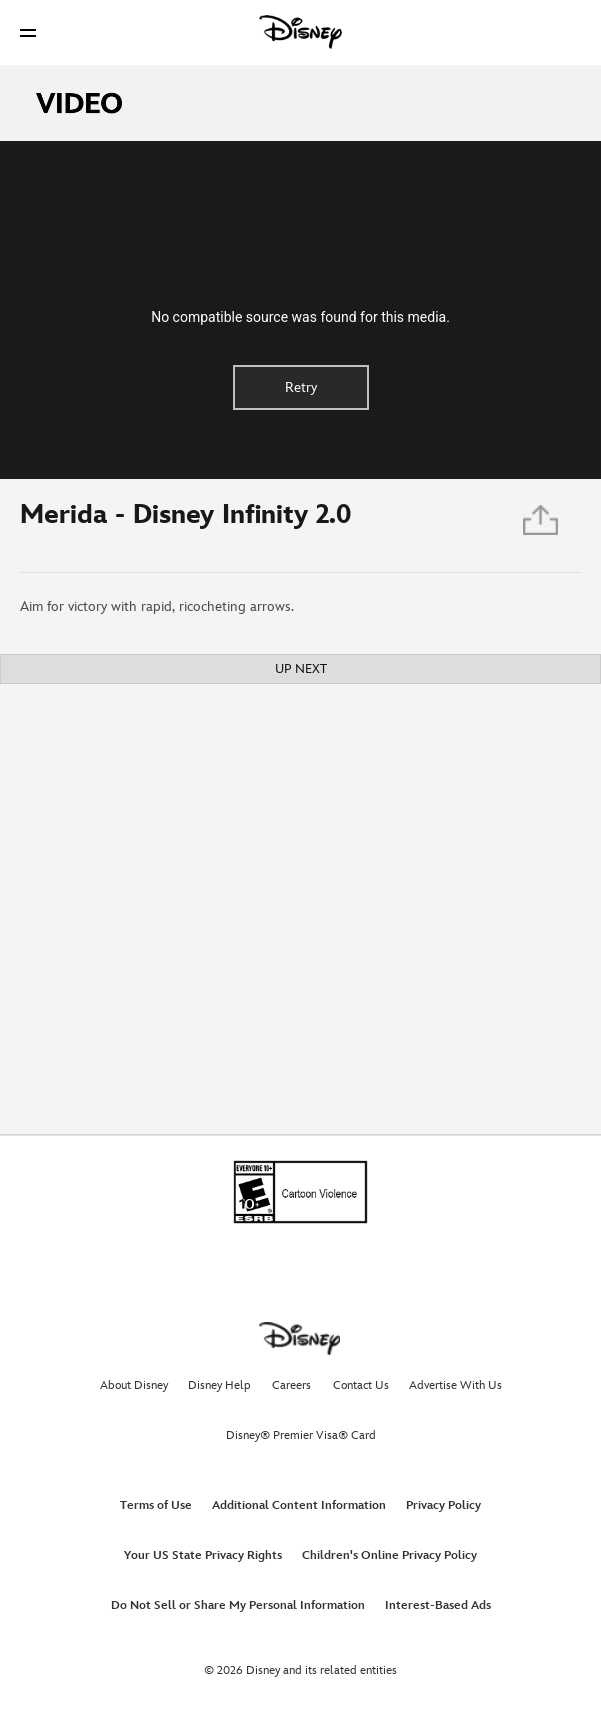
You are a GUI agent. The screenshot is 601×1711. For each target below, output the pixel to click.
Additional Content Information (299, 1505)
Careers (291, 1385)
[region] (300, 310)
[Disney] (301, 32)
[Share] (542, 525)
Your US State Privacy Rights (203, 1555)
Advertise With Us (455, 1385)
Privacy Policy (443, 1505)
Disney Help (219, 1385)
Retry (301, 387)
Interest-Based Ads (438, 1605)
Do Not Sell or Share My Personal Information (238, 1605)
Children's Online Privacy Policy (389, 1555)
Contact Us (361, 1385)
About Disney (134, 1385)
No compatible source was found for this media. (300, 317)
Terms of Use (156, 1505)
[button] (28, 32)
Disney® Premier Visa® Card (301, 1435)
